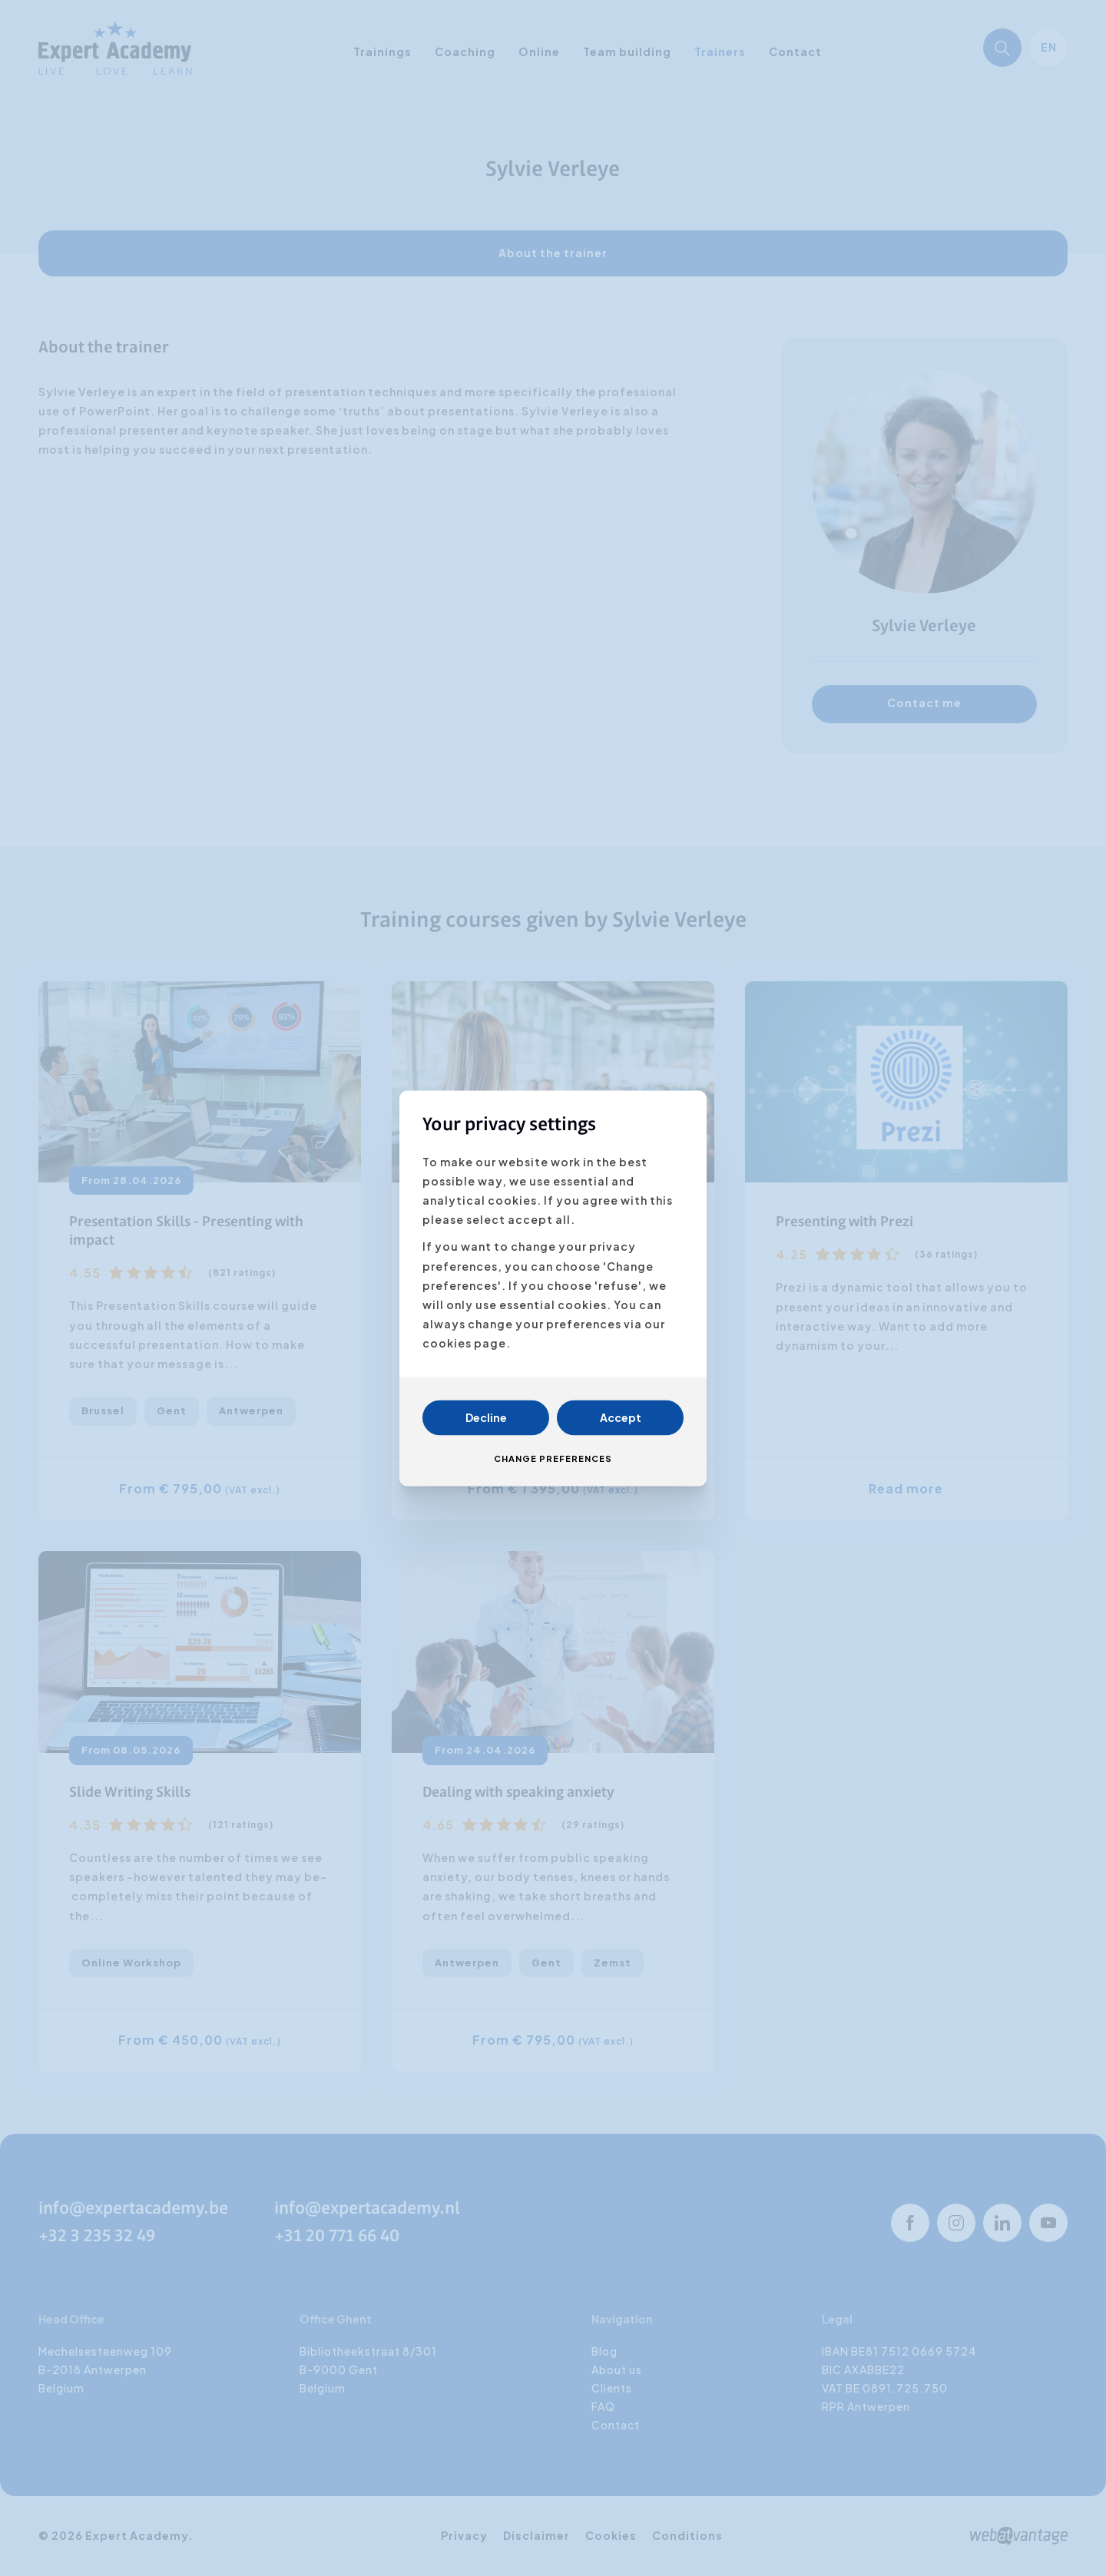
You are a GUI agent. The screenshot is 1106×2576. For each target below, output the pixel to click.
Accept (620, 1417)
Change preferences (553, 1458)
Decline (486, 1417)
